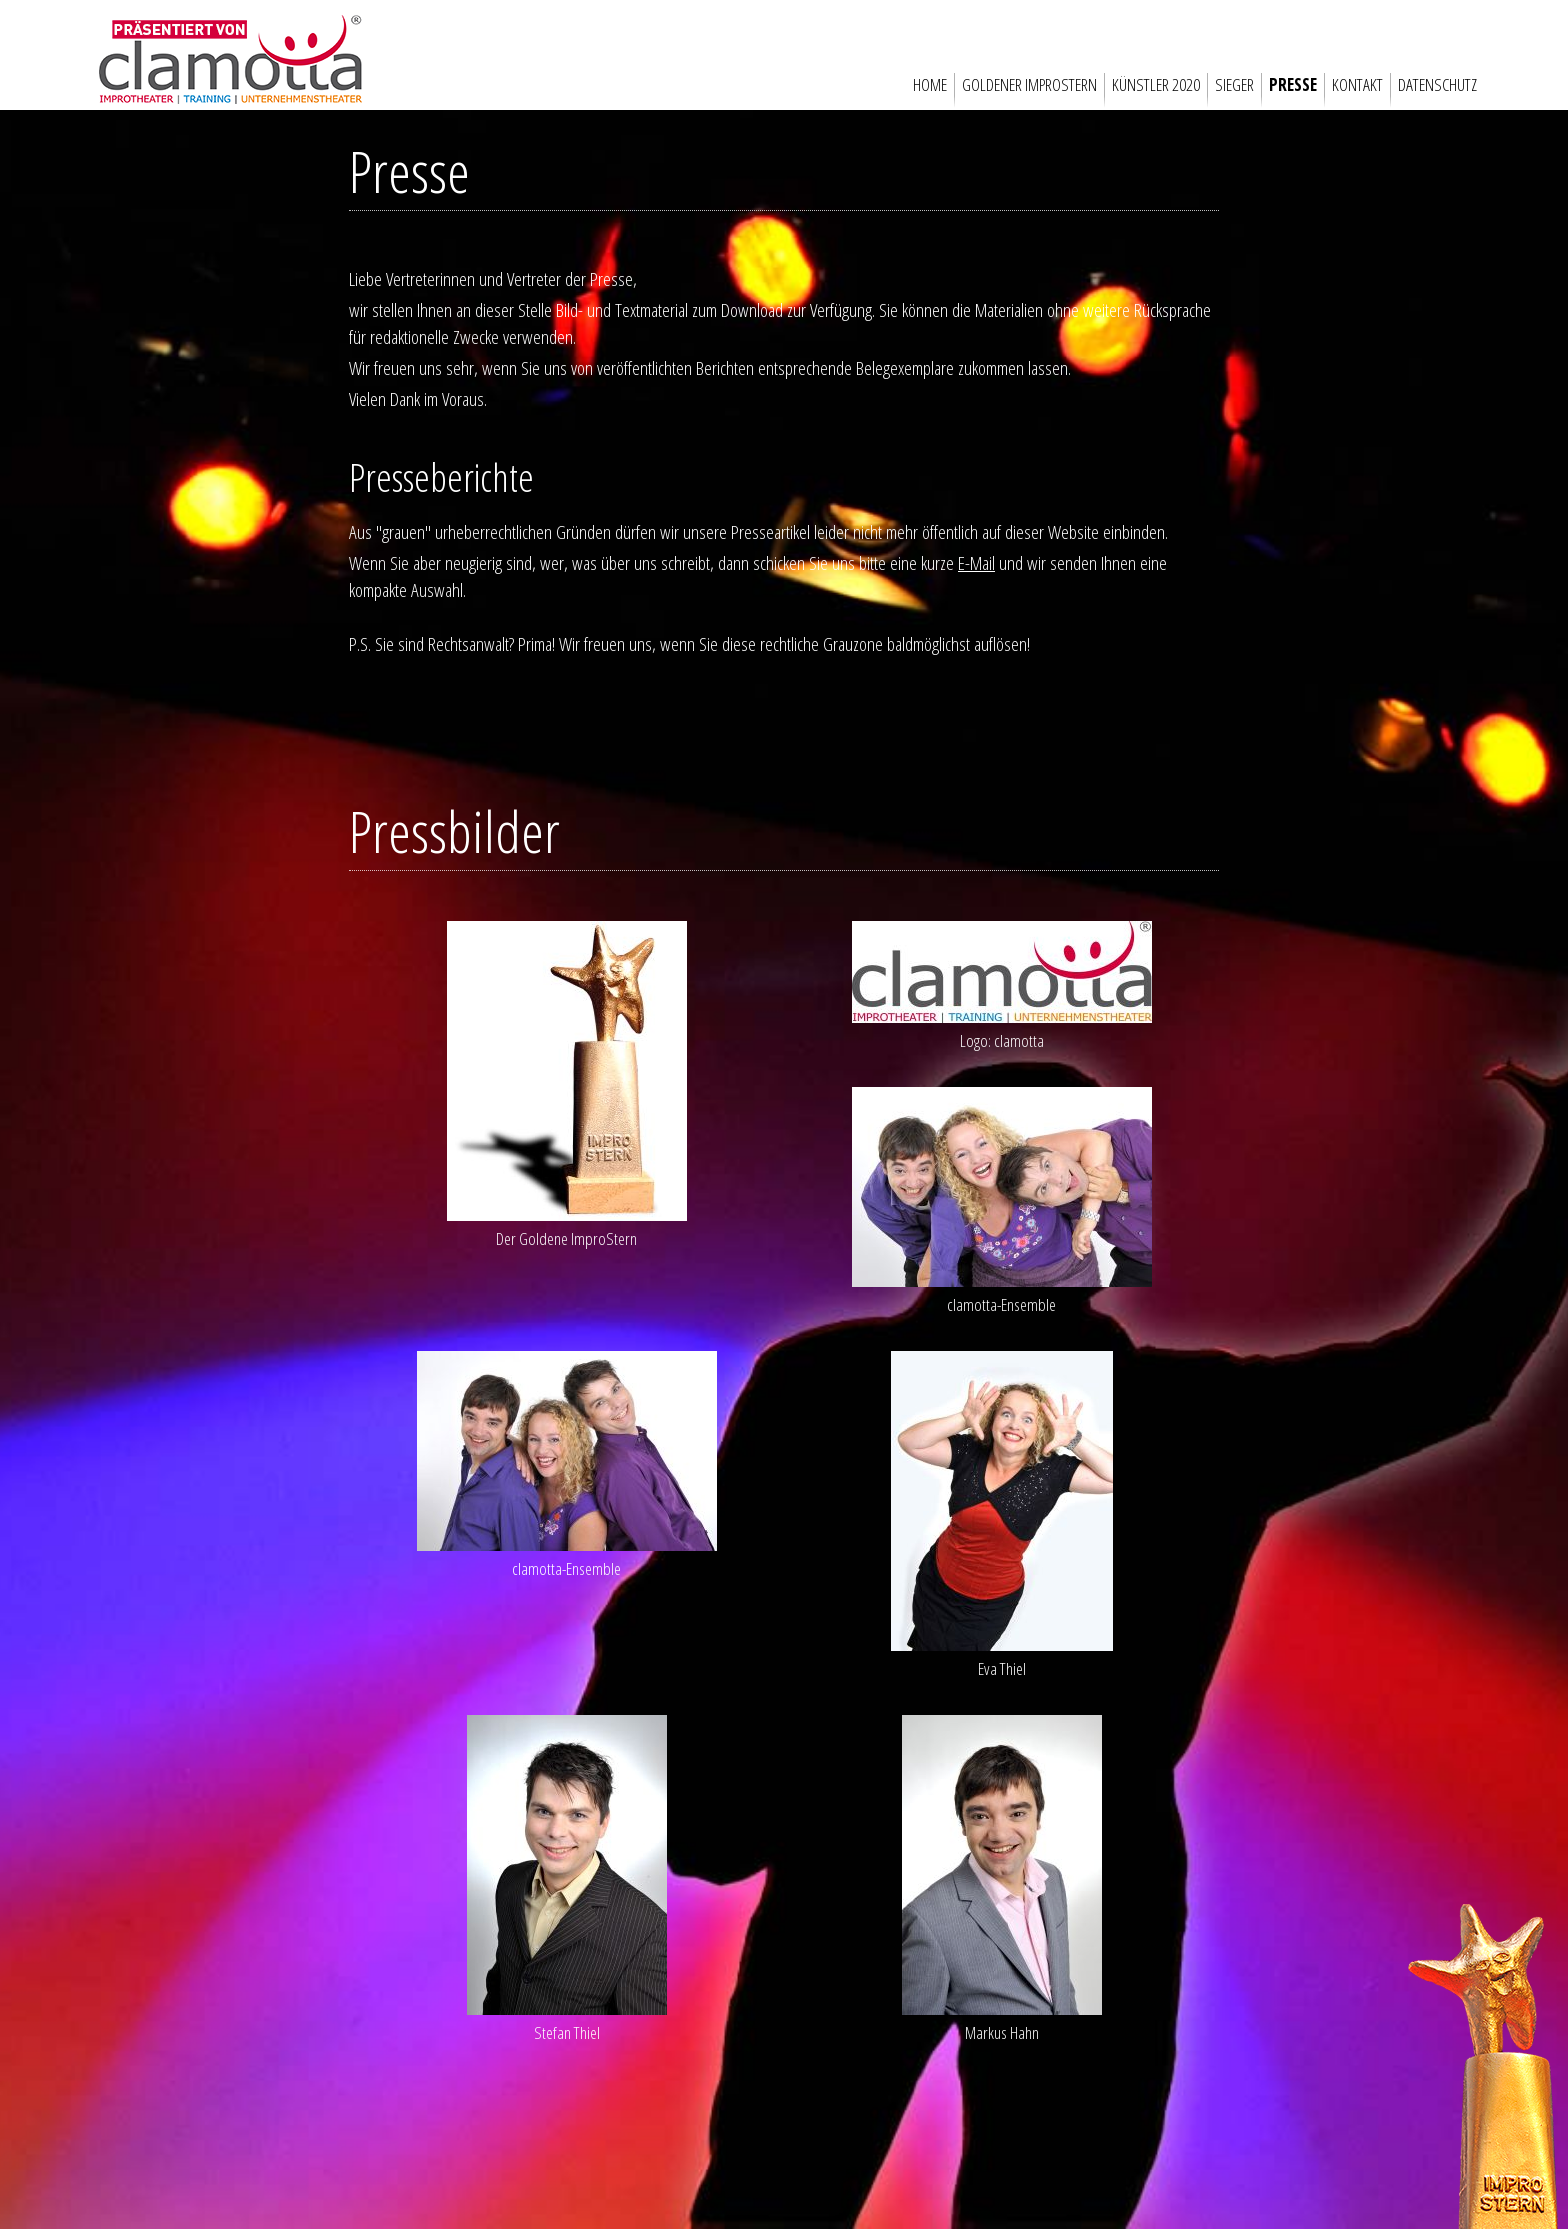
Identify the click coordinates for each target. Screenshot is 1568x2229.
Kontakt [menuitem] (1357, 84)
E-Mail (974, 562)
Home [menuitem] (930, 84)
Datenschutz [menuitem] (1437, 84)
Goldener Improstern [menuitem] (1029, 84)
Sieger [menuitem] (1234, 84)
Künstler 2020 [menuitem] (1156, 84)
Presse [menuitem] (1293, 84)
